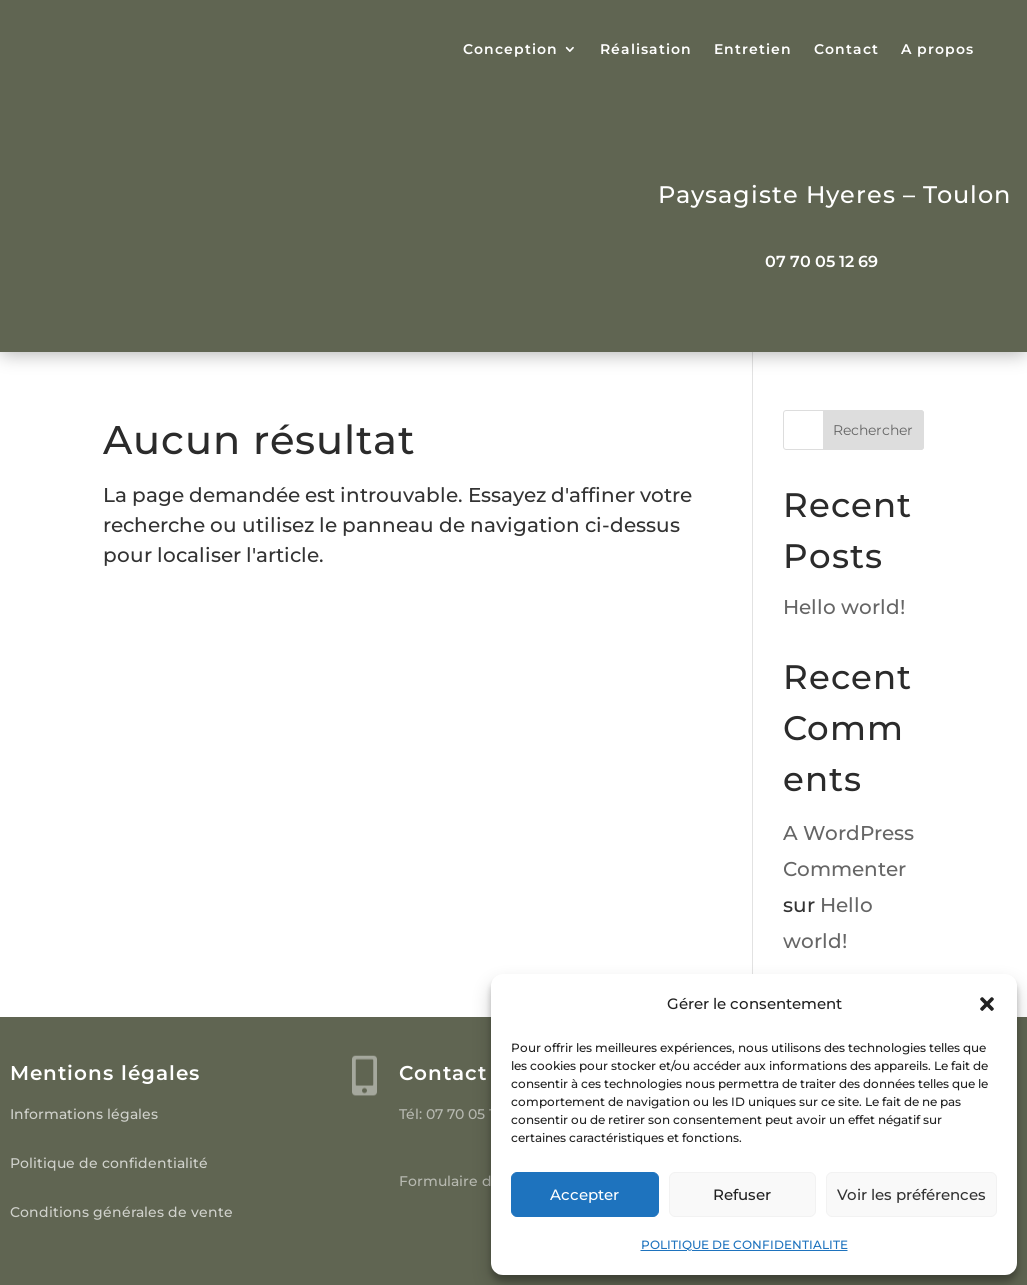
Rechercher (873, 430)
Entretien (753, 50)
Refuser (742, 1194)
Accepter (584, 1194)
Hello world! (844, 607)
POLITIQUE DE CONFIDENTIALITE (744, 1244)
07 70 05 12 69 (821, 261)
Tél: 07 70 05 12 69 (461, 1114)
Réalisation (646, 50)
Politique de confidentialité (109, 1163)
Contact (846, 50)
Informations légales (84, 1114)
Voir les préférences (911, 1194)
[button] (987, 1004)
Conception (510, 50)
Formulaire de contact (479, 1181)
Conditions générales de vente (121, 1212)
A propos (937, 50)
